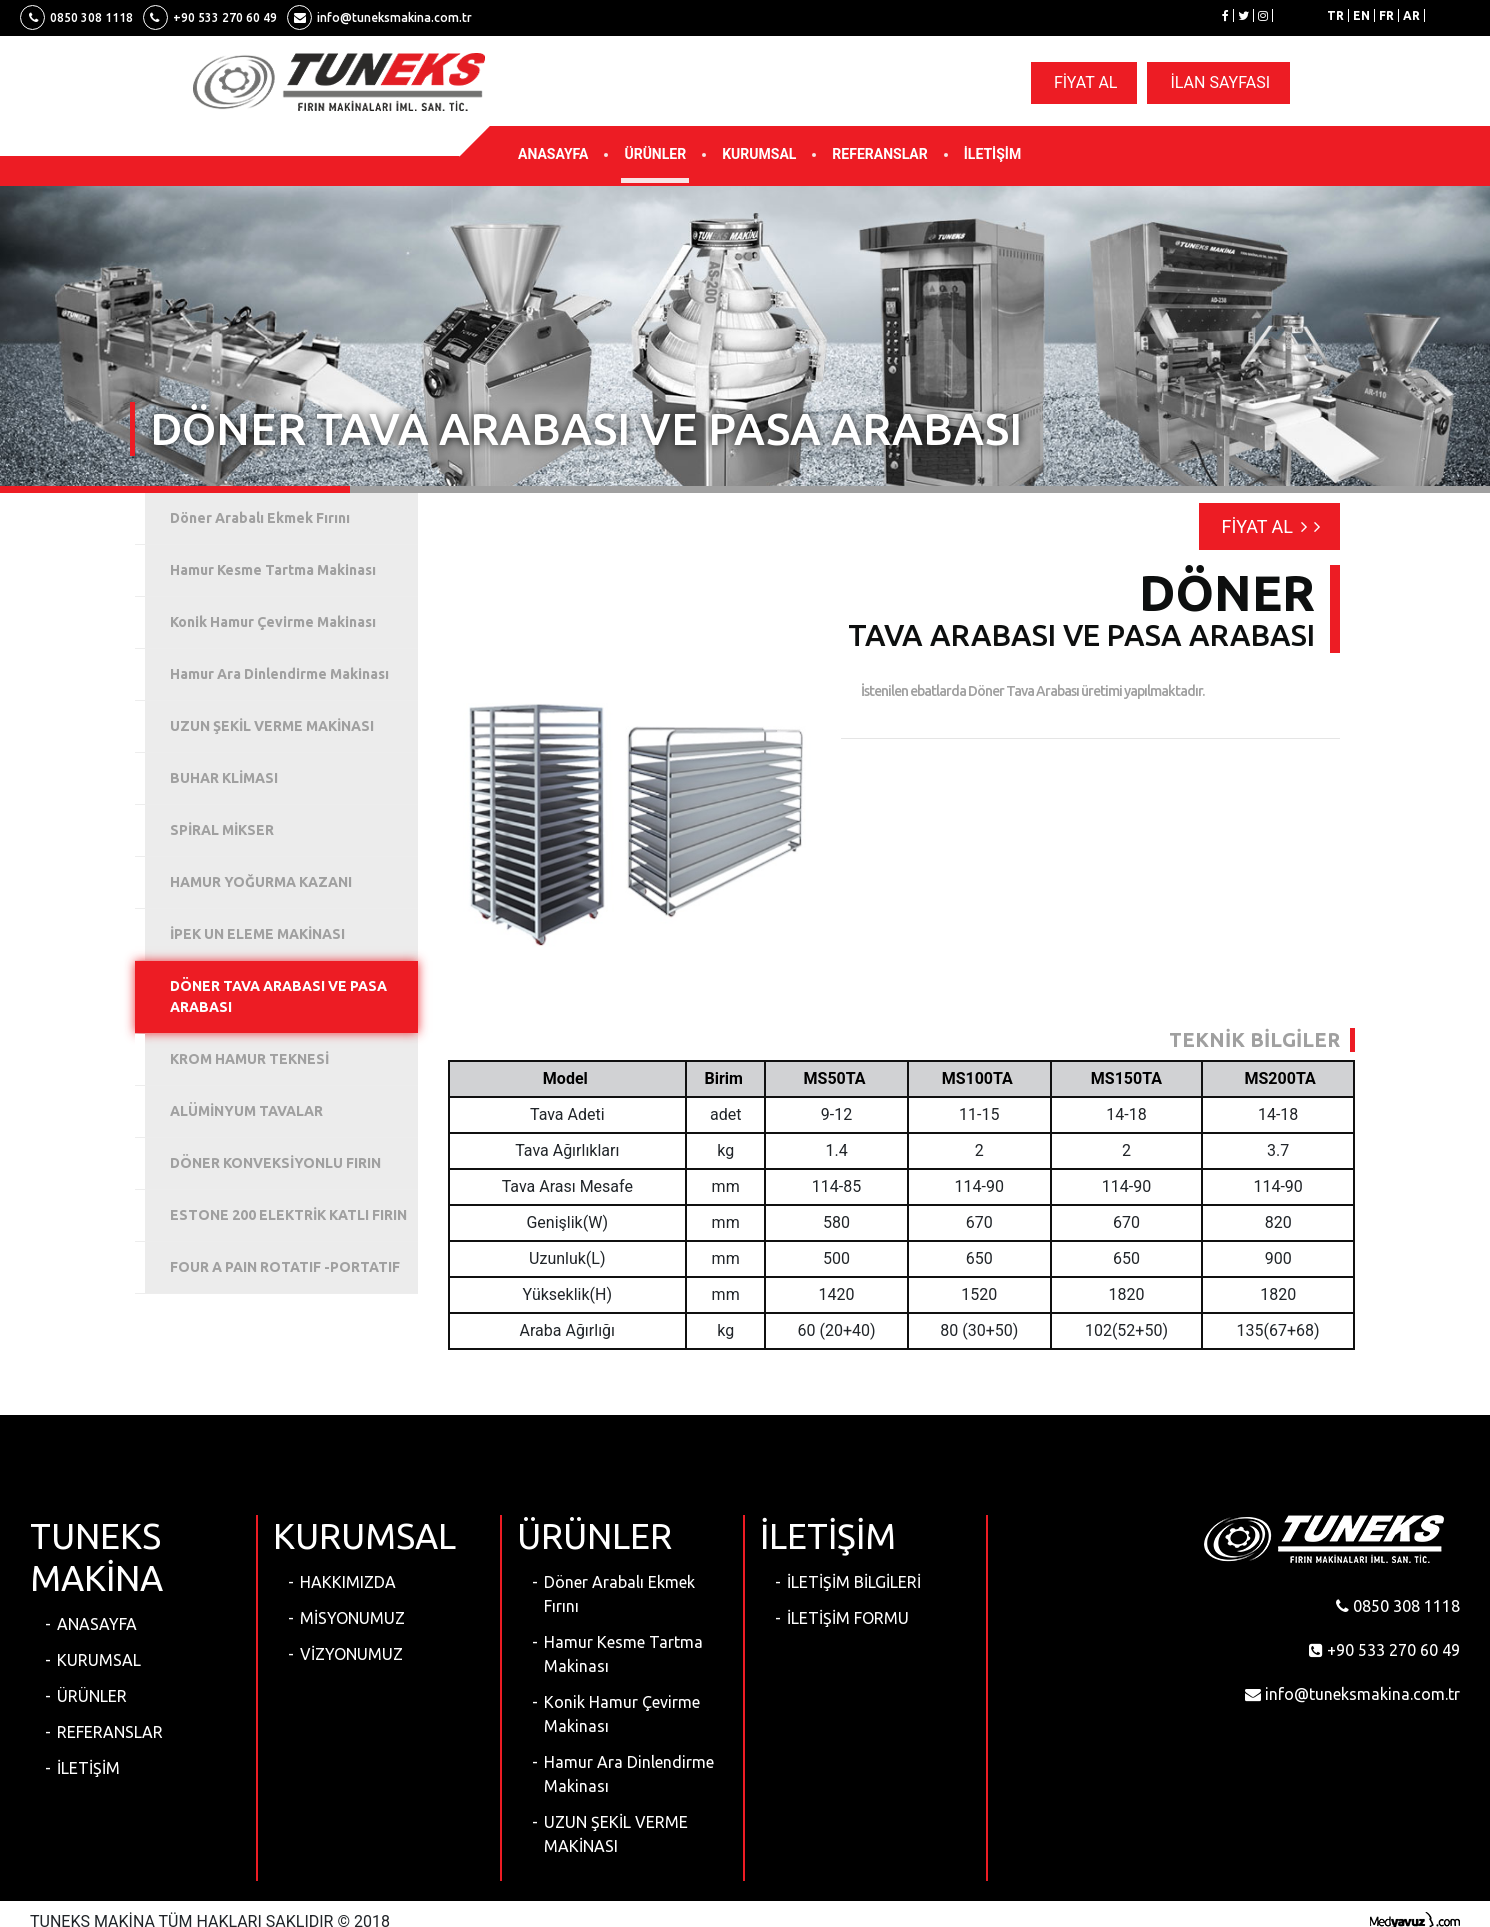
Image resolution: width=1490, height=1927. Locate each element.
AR (1411, 15)
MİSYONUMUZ (352, 1618)
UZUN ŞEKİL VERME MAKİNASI (616, 1834)
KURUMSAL (759, 154)
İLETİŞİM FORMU (848, 1618)
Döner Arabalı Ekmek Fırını (619, 1594)
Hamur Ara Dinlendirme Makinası (629, 1774)
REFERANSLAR (879, 154)
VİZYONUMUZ (351, 1654)
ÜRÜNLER (655, 154)
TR (1335, 15)
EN (1361, 15)
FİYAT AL (1086, 82)
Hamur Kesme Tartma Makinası (623, 1654)
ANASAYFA (553, 154)
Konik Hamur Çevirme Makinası (622, 1714)
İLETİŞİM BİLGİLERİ (854, 1582)
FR (1386, 15)
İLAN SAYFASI (1220, 82)
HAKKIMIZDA (348, 1582)
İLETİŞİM (992, 154)
